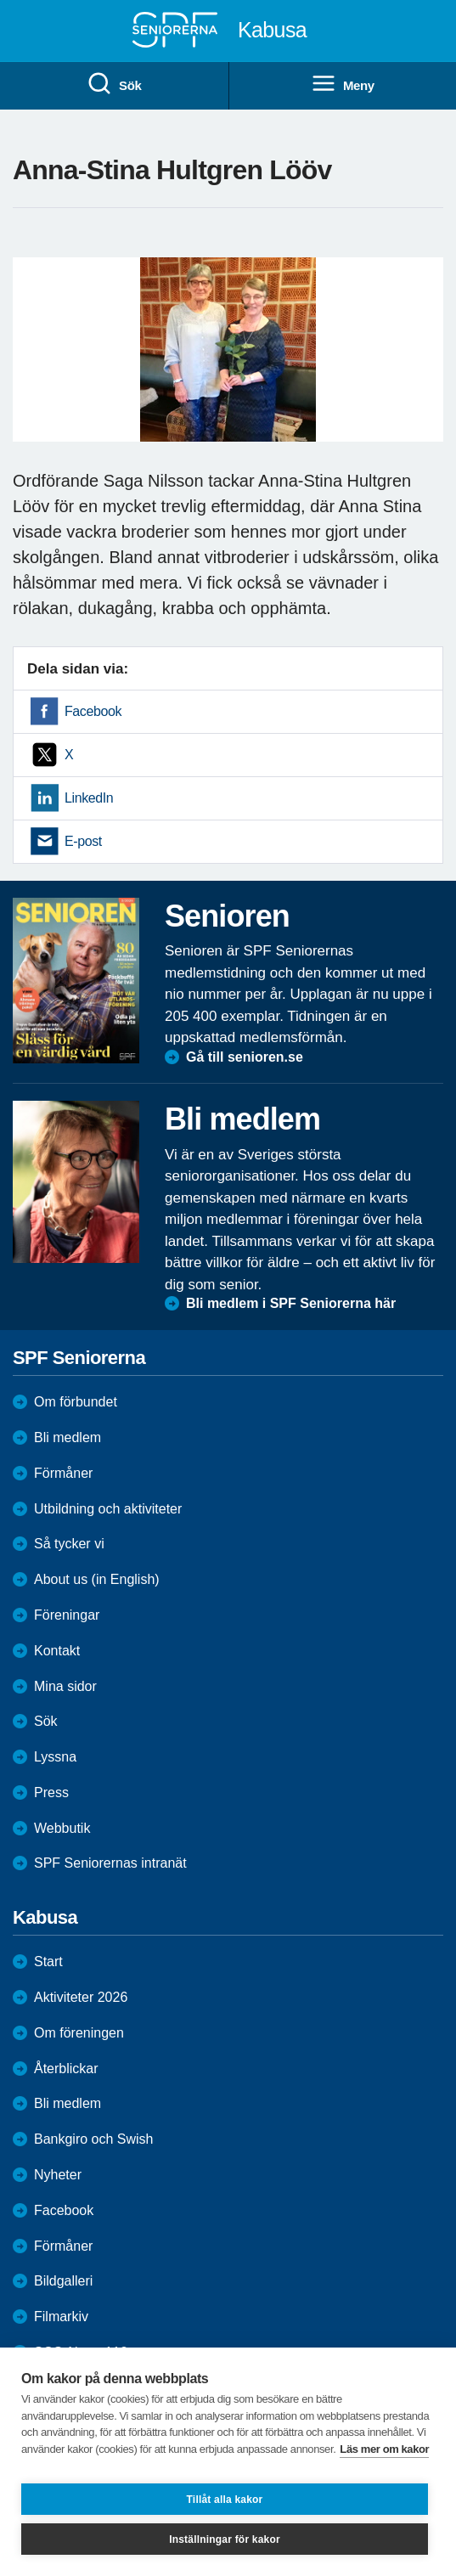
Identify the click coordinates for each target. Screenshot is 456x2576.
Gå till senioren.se (244, 1057)
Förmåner (63, 1473)
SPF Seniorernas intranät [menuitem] (110, 1863)
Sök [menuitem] (114, 84)
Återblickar (66, 2068)
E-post (83, 841)
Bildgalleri (63, 2281)
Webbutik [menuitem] (62, 1828)
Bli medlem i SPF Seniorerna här (291, 1303)
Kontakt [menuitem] (57, 1650)
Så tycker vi (69, 1543)
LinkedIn (89, 798)
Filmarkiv (61, 2316)
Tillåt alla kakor (225, 2500)
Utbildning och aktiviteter (108, 1509)
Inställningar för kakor (224, 2539)
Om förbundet (75, 1402)
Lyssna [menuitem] (55, 1757)
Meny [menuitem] (342, 84)
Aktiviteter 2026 (80, 1997)
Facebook (93, 711)
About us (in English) (97, 1579)
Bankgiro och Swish (94, 2139)
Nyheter (58, 2174)
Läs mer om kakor (384, 2449)
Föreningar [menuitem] (66, 1615)
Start (48, 1961)
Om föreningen (79, 2033)
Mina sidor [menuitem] (65, 1686)
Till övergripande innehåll (0, 0)
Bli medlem (67, 1437)
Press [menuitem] (51, 1792)
